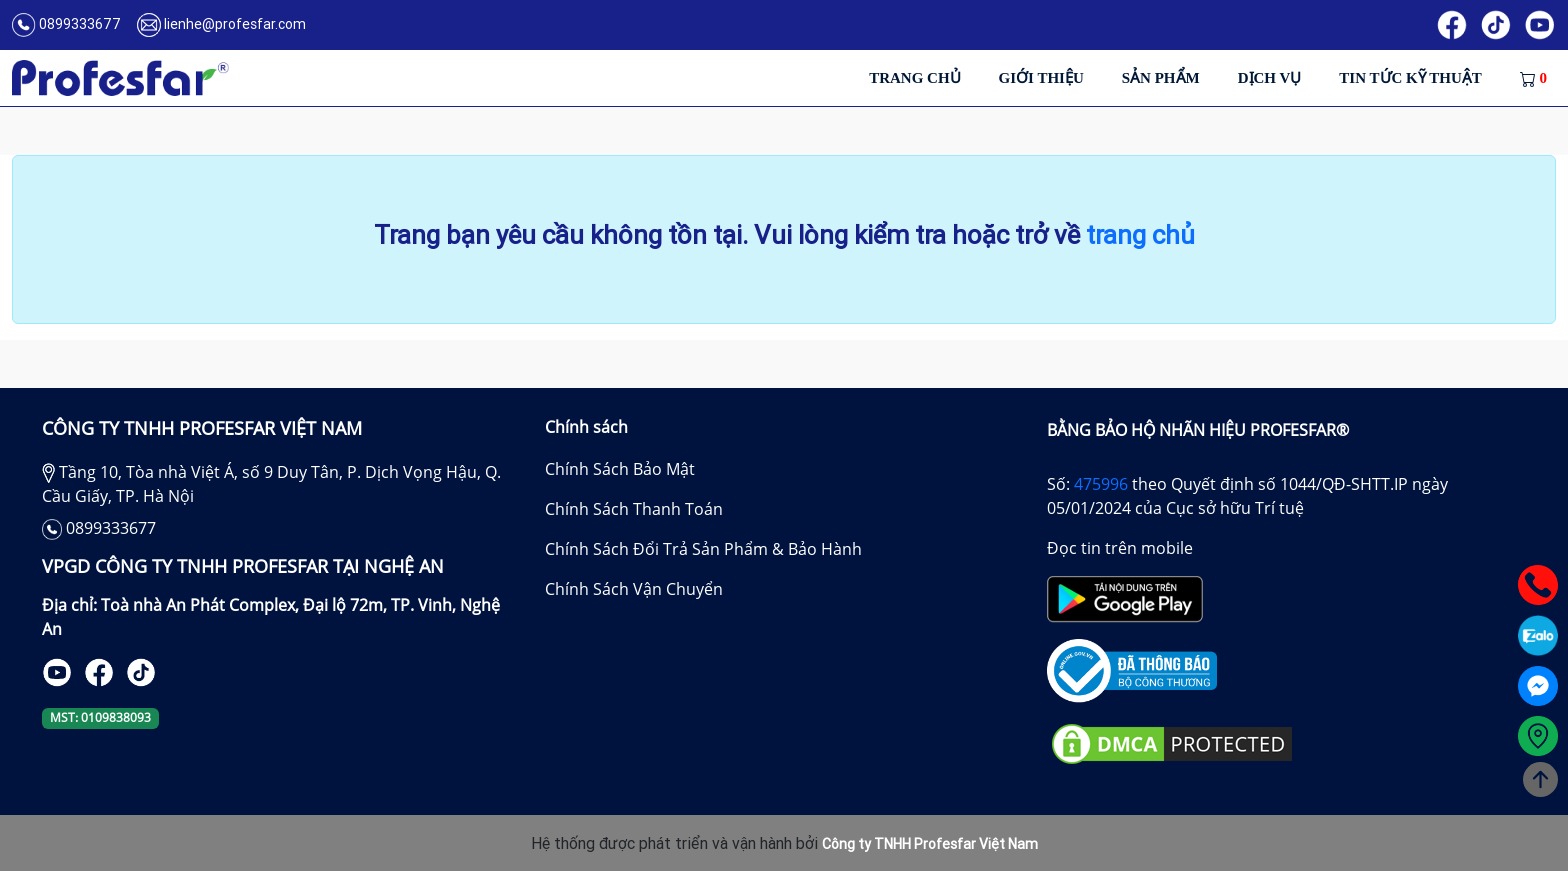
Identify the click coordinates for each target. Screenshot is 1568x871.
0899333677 (80, 24)
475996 (1101, 484)
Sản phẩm (1161, 78)
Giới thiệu (1041, 78)
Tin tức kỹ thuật (1410, 78)
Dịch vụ (1270, 78)
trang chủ (1140, 235)
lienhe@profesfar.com (235, 24)
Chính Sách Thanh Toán (634, 509)
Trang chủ (914, 78)
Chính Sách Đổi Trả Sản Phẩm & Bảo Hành (703, 549)
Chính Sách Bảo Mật (620, 469)
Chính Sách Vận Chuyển (634, 589)
